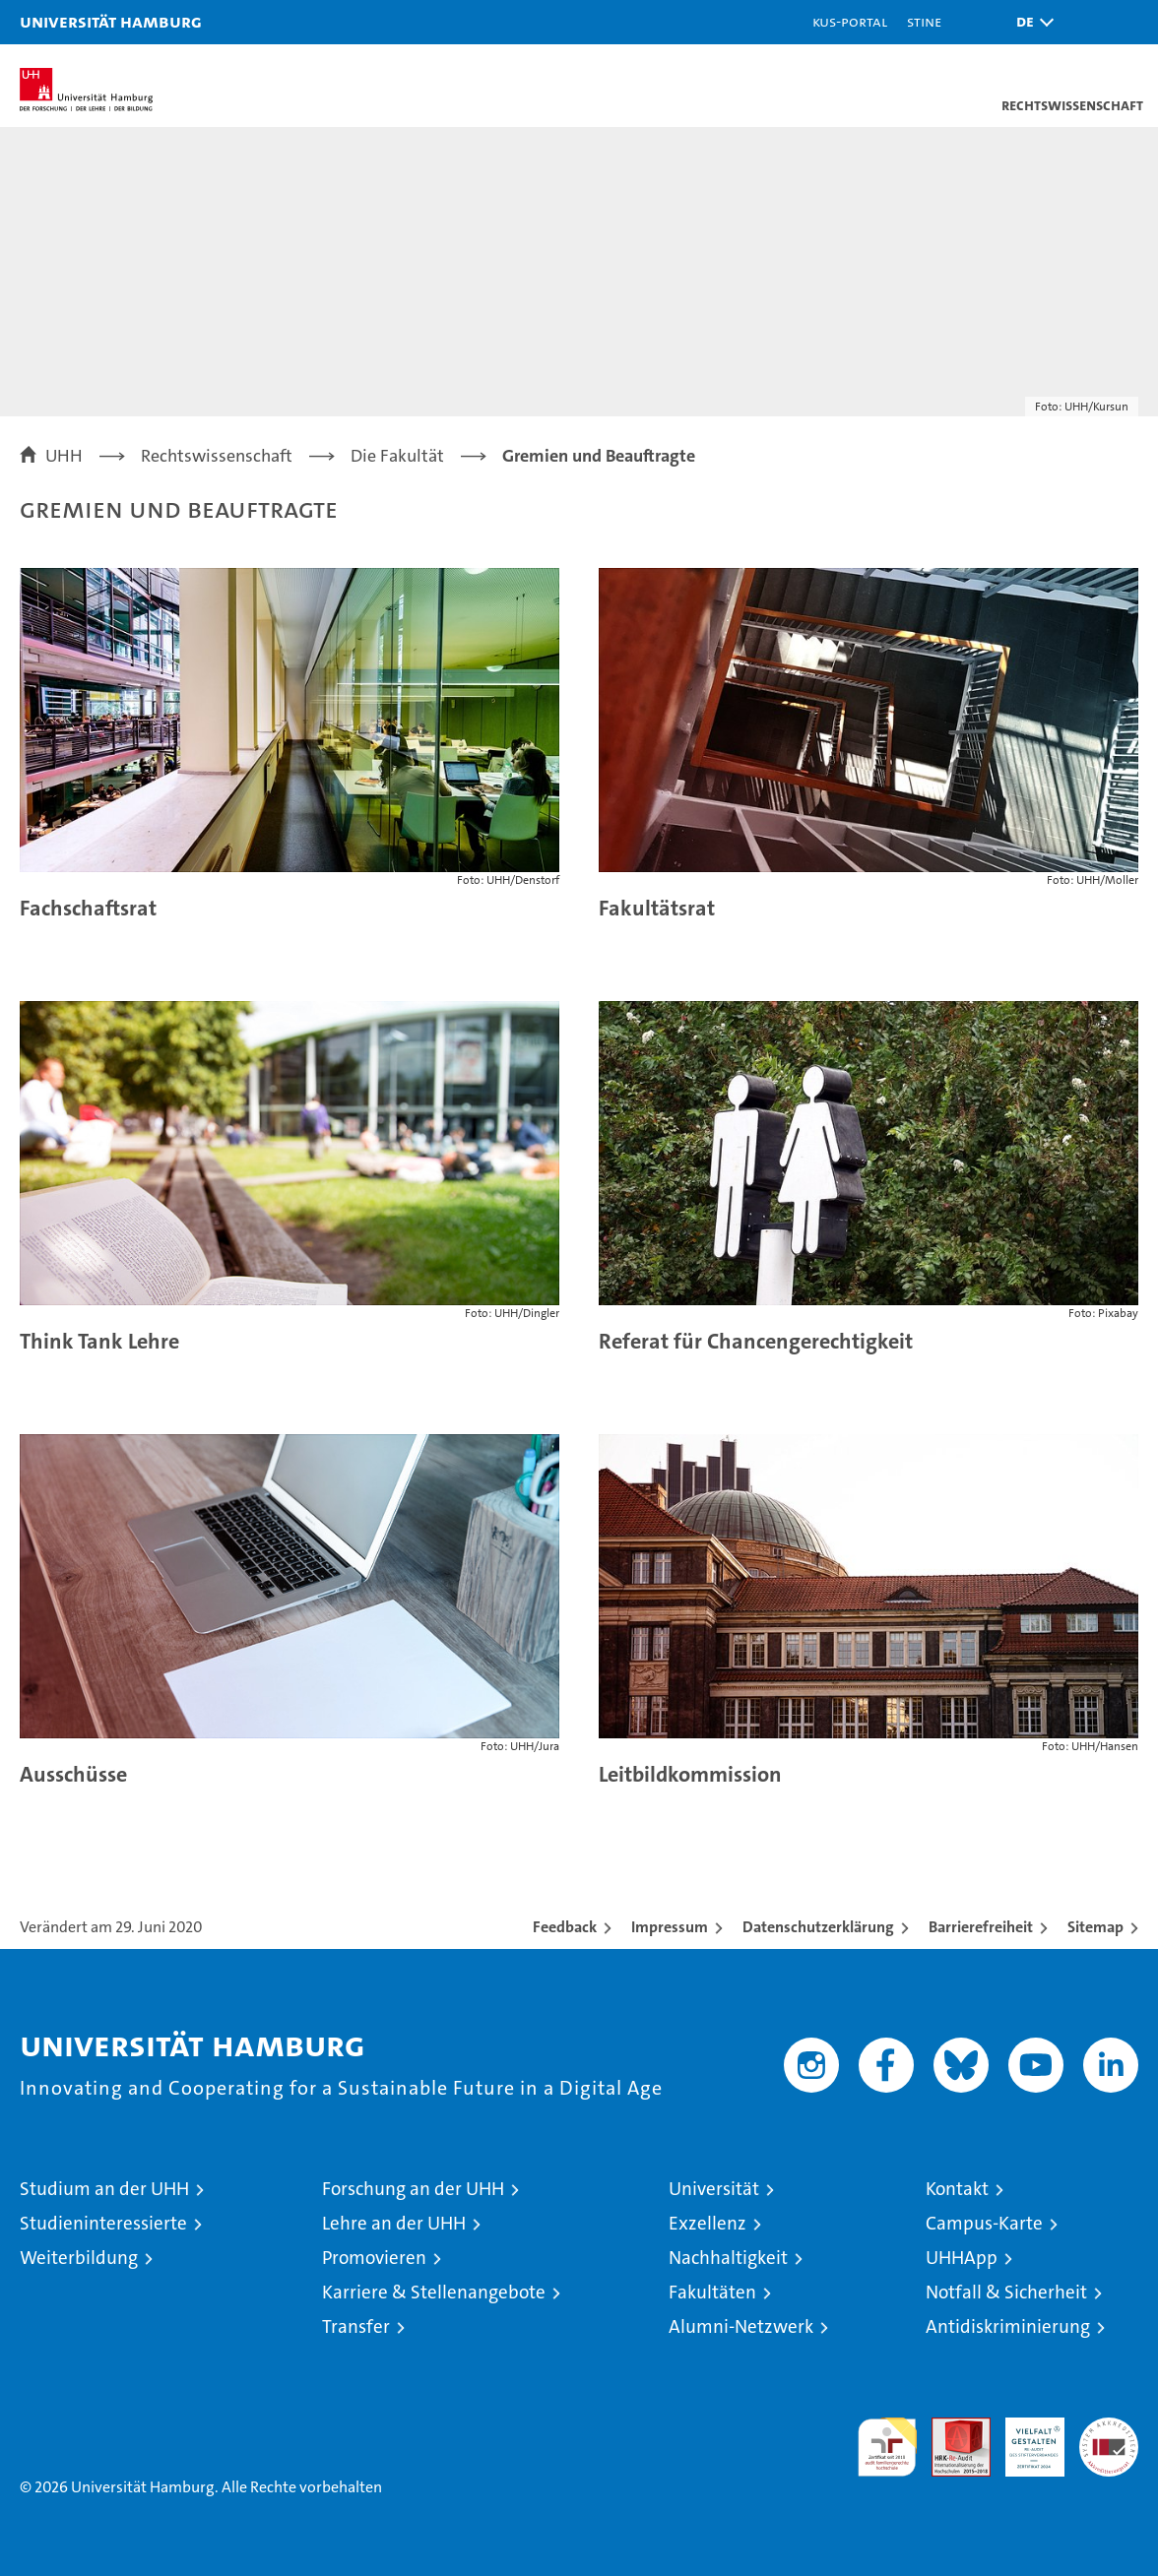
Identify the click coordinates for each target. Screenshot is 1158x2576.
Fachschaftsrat (88, 908)
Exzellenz (707, 2223)
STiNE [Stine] (924, 21)
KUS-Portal (849, 21)
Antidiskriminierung (1008, 2326)
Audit (950, 2428)
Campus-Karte (984, 2223)
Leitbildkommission (690, 1774)
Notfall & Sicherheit (1006, 2292)
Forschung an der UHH (413, 2188)
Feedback (565, 1926)
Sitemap (1095, 1926)
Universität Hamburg (111, 21)
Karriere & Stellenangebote (434, 2292)
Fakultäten (712, 2292)
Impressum (669, 1926)
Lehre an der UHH (394, 2223)
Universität (714, 2188)
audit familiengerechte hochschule (887, 2447)
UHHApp (961, 2257)
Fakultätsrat (657, 908)
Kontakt (957, 2188)
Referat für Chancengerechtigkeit (756, 1341)
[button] (1030, 22)
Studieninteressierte (103, 2223)
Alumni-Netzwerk (741, 2326)
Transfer (356, 2326)
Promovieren (374, 2257)
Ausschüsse (73, 1774)
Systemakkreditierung (1108, 2428)
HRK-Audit (1024, 2438)
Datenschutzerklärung (818, 1926)
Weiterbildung (79, 2257)
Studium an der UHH (104, 2188)
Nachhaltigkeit (728, 2257)
